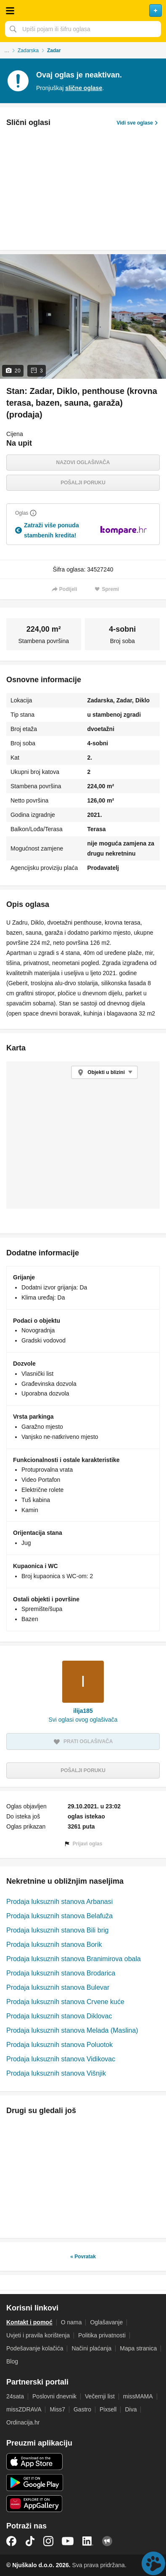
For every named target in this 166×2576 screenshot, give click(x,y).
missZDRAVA (23, 2409)
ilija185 (83, 1710)
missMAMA (138, 2396)
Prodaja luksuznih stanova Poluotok (59, 2044)
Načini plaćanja (91, 2348)
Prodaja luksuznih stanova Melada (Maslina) (72, 2030)
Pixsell (108, 2409)
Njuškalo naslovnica (83, 10)
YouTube (68, 2541)
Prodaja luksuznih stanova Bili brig (57, 1930)
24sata (15, 2396)
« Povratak (83, 2257)
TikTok (30, 2541)
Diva (131, 2409)
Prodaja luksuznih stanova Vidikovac (60, 2059)
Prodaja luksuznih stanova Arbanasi (59, 1901)
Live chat (153, 2563)
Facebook (11, 2541)
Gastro (82, 2409)
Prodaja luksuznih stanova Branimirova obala (73, 1958)
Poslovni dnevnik (54, 2396)
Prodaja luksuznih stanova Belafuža (59, 1915)
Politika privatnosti (102, 2335)
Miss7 (57, 2409)
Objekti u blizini (106, 1072)
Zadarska (28, 50)
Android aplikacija (34, 2482)
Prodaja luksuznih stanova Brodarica (60, 1973)
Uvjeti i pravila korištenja (38, 2335)
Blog (12, 2361)
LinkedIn (88, 2541)
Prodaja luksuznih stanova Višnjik (56, 2073)
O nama (71, 2322)
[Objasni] (33, 513)
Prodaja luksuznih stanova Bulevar (57, 1987)
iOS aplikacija (34, 2461)
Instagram (48, 2541)
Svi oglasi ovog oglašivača (82, 1719)
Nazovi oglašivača (83, 462)
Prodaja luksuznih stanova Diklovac (59, 2016)
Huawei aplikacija (34, 2503)
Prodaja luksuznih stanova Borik (54, 1944)
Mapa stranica (138, 2348)
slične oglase (83, 88)
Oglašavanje (106, 2322)
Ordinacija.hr (23, 2422)
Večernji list (100, 2396)
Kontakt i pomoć (29, 2322)
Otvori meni (10, 10)
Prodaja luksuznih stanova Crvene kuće (65, 2001)
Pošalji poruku (83, 483)
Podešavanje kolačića (34, 2348)
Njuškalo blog (107, 2541)
